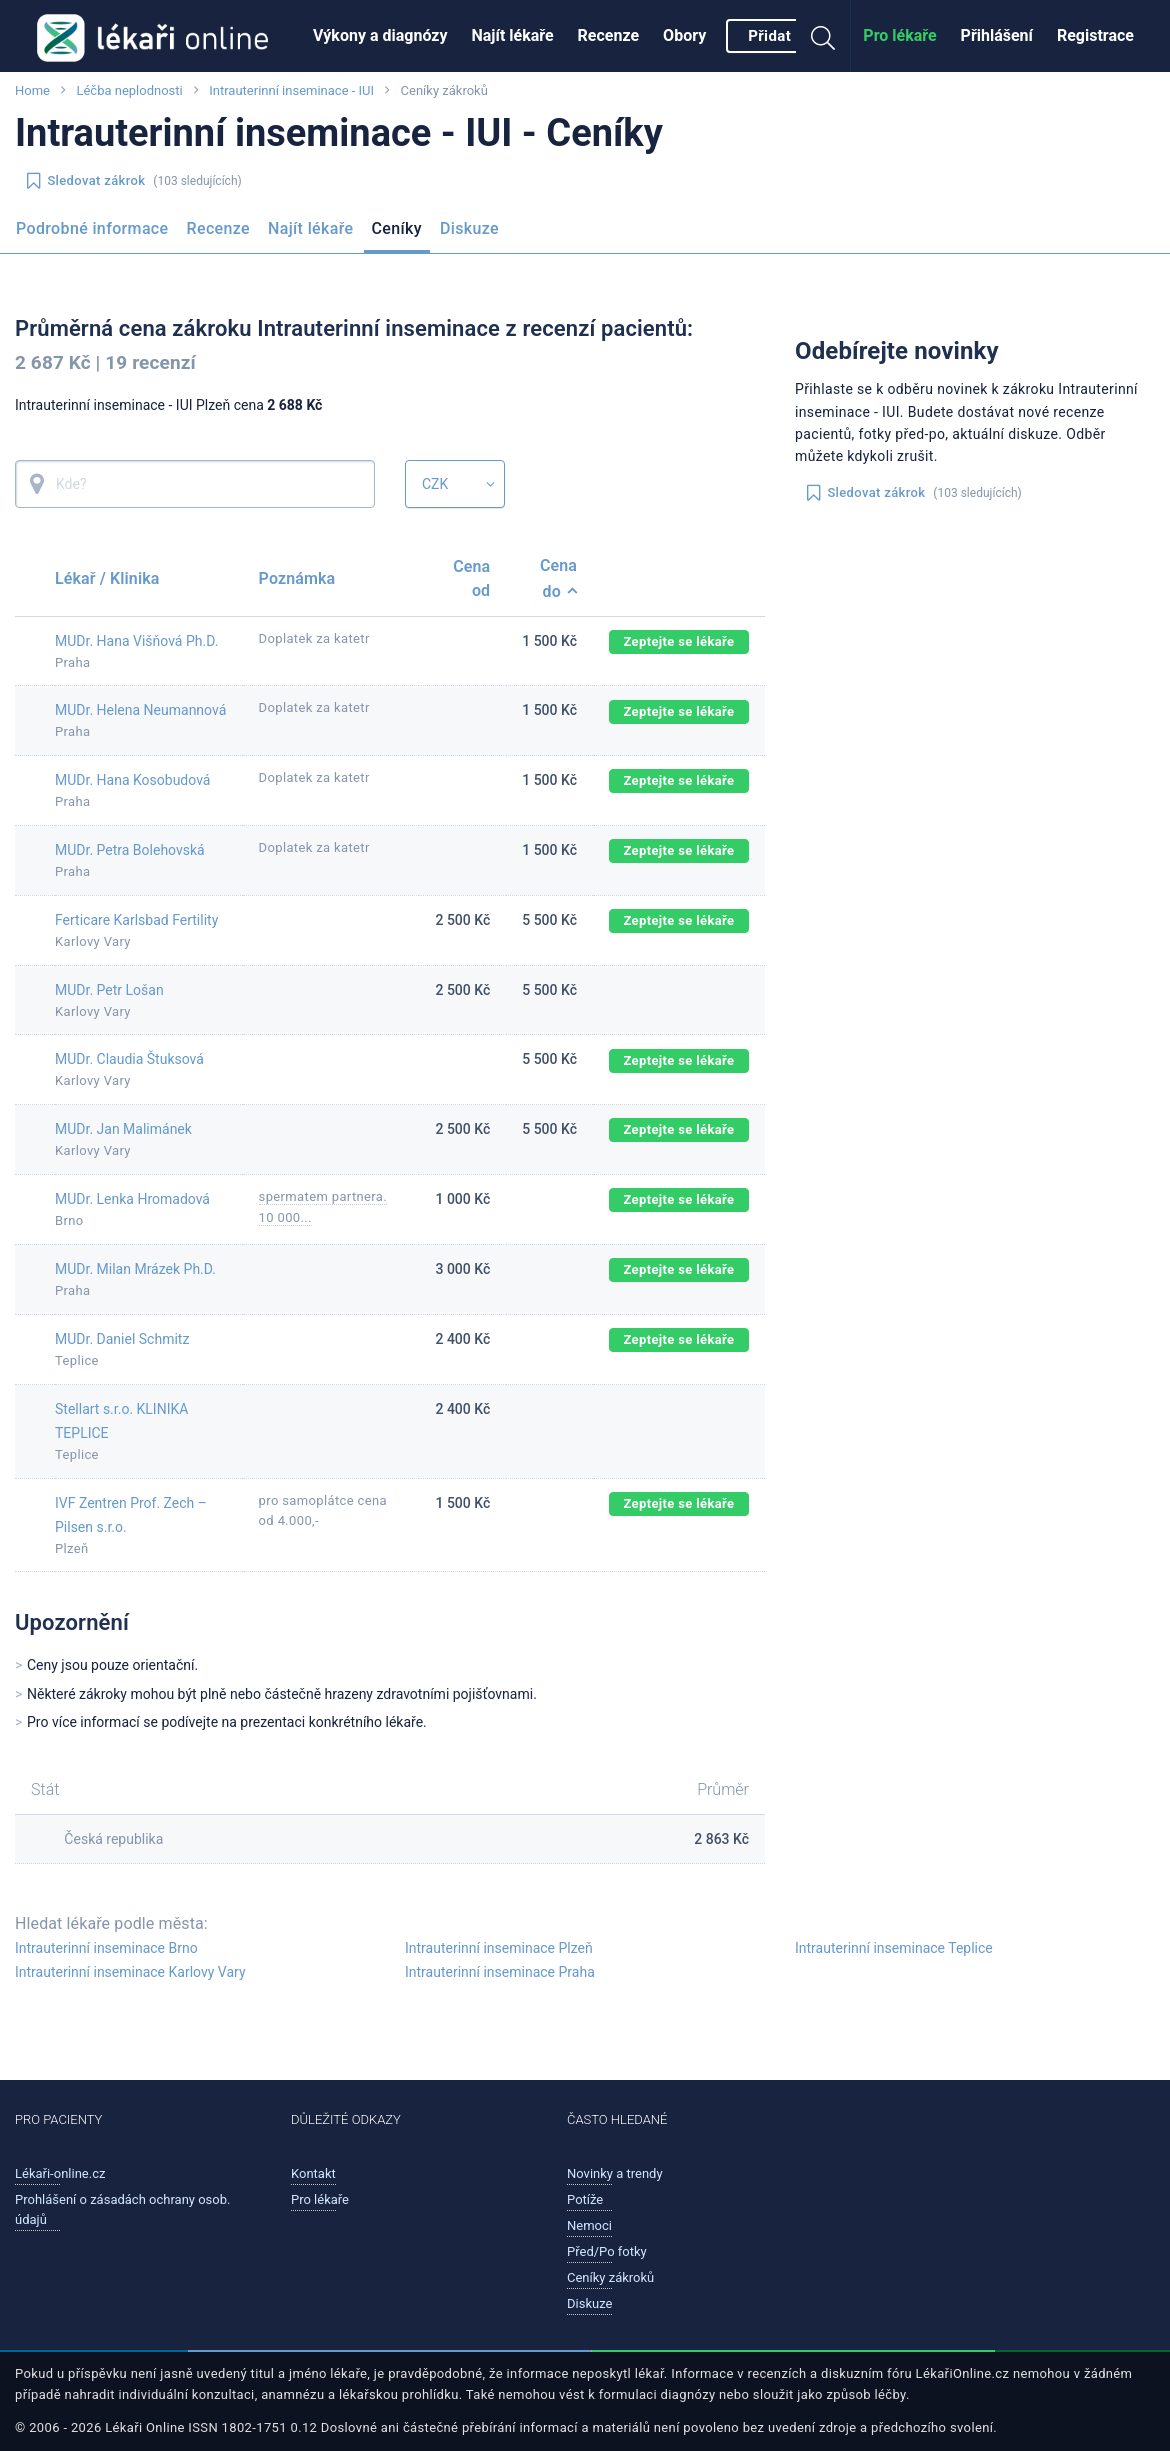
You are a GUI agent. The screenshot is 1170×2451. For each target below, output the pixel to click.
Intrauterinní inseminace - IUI (291, 90)
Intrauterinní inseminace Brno (106, 1948)
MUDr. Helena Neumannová (140, 710)
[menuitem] (380, 36)
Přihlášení (997, 35)
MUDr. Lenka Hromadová (132, 1199)
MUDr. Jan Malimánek (123, 1129)
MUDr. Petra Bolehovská (130, 850)
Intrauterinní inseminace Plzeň (499, 1948)
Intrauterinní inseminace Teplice (894, 1948)
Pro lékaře (899, 35)
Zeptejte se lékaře (678, 641)
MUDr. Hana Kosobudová (132, 780)
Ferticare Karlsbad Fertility (136, 920)
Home (32, 90)
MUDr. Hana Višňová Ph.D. (136, 641)
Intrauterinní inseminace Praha (500, 1972)
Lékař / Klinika (107, 578)
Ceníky (397, 228)
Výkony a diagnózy (380, 35)
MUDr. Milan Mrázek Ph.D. (135, 1269)
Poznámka (297, 578)
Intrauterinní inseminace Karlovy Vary (130, 1972)
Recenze (609, 35)
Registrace (1095, 35)
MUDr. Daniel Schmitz (122, 1339)
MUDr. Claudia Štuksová (129, 1059)
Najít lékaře (513, 35)
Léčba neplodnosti (129, 90)
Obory (684, 35)
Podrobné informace (92, 228)
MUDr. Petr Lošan (109, 990)
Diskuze (469, 228)
